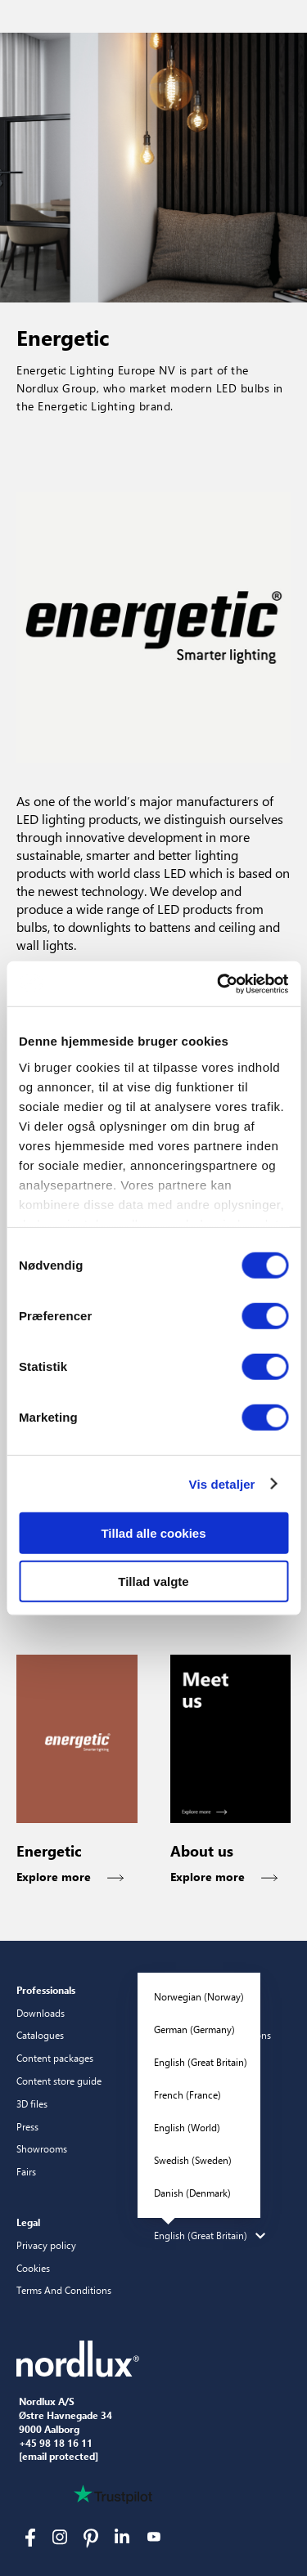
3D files (31, 2103)
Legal (28, 2222)
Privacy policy (46, 2244)
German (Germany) (194, 2029)
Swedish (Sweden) (193, 2159)
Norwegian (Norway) (199, 1996)
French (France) (187, 2094)
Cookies (33, 2267)
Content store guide (59, 2080)
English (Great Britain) (200, 2061)
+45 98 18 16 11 (56, 2443)
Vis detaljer (222, 1483)
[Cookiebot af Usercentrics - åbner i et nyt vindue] (218, 983)
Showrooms (41, 2148)
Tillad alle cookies (153, 1533)
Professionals (45, 1989)
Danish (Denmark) (192, 2192)
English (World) (187, 2127)
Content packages (54, 2057)
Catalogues (40, 2034)
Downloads (40, 2012)
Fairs (26, 2171)
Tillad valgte (153, 1581)
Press (27, 2126)
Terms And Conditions (63, 2289)
